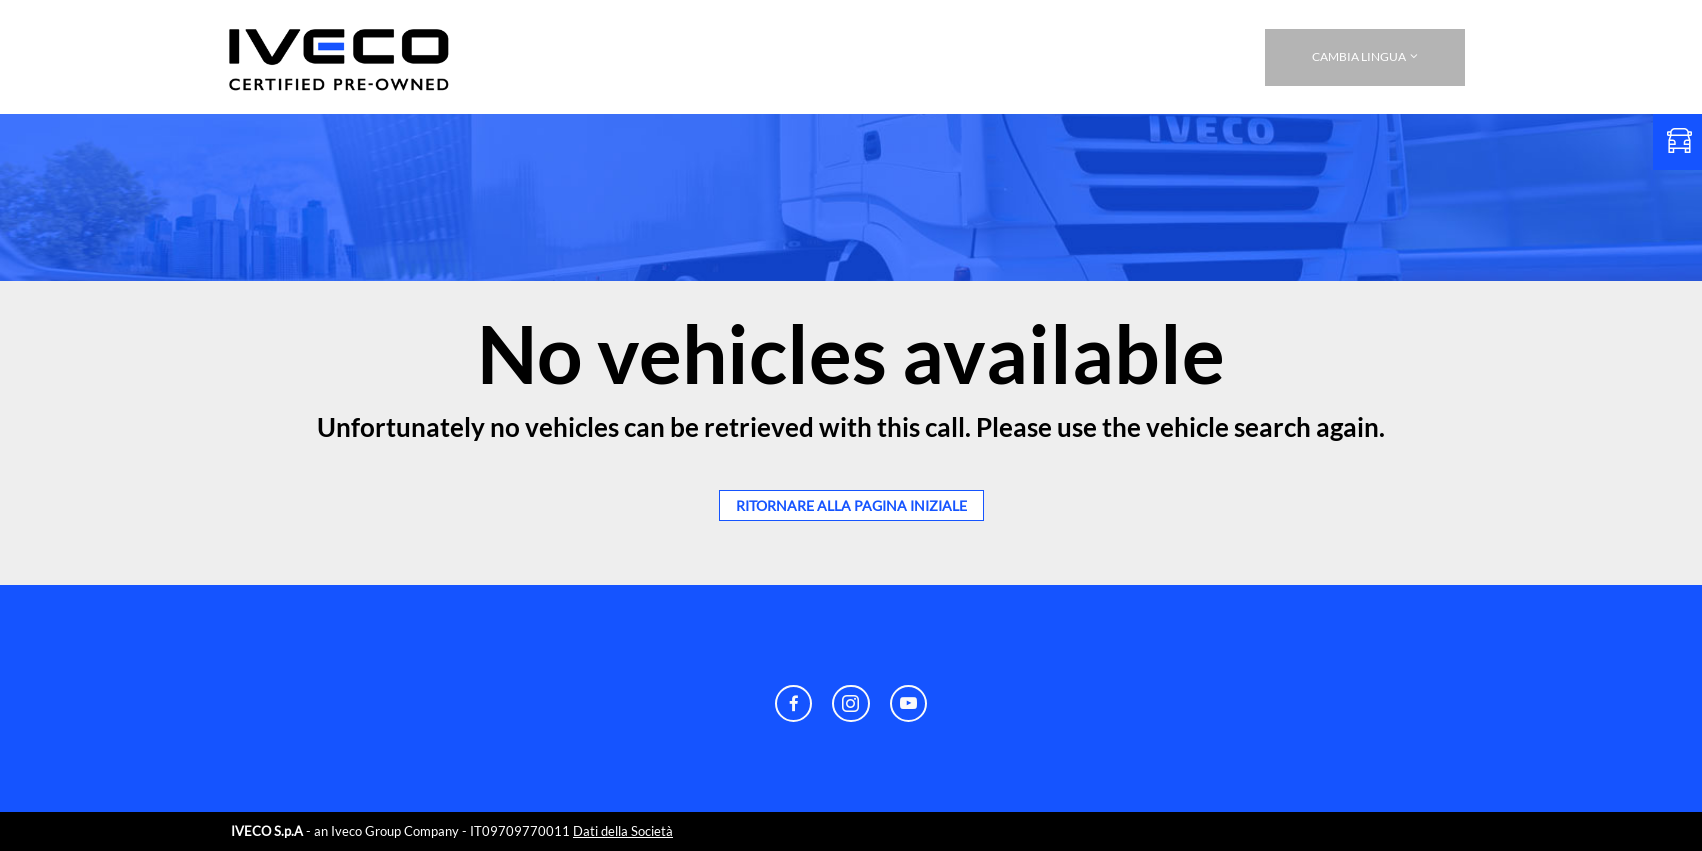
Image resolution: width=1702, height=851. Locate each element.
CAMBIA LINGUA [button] (1365, 56)
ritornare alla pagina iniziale (851, 505)
